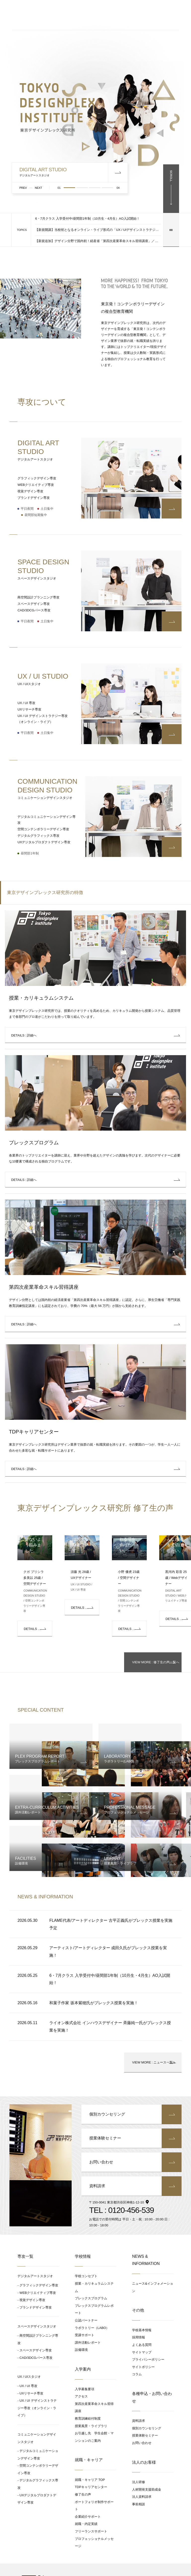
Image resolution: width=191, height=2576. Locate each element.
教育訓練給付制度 (88, 2418)
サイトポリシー (143, 2367)
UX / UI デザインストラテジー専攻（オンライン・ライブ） (36, 2408)
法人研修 (138, 2482)
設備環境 (81, 2350)
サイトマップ (141, 2352)
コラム (137, 2374)
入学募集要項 (84, 2389)
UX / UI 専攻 (26, 703)
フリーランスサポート (91, 2531)
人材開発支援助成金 (146, 2489)
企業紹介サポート (88, 2516)
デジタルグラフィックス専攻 (38, 835)
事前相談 (138, 2504)
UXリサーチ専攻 (29, 709)
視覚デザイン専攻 (30, 491)
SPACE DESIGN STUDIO (45, 569)
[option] (80, 1575)
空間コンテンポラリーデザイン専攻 (43, 829)
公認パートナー (86, 2320)
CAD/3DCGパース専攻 (33, 610)
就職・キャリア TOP (90, 2480)
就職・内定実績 (86, 2524)
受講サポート (84, 2335)
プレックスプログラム (34, 1142)
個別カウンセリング (131, 2114)
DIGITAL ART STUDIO (45, 450)
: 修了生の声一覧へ (152, 1662)
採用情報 (138, 2337)
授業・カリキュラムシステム (41, 998)
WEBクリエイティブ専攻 (35, 485)
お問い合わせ (131, 2162)
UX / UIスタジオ (29, 2377)
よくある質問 (141, 2345)
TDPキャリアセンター (34, 1431)
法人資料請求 (141, 2497)
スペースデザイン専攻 (33, 604)
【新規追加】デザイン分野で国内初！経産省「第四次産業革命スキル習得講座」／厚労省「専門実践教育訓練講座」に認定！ (98, 241)
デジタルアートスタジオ (35, 2276)
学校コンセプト (86, 2276)
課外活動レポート (88, 2342)
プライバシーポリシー (148, 2359)
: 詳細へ (24, 1035)
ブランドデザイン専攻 (33, 498)
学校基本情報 (141, 2330)
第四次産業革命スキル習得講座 (44, 1287)
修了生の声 (83, 2494)
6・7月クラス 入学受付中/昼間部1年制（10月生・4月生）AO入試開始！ (87, 218)
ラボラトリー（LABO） (92, 2328)
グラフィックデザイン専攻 (36, 478)
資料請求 (131, 2186)
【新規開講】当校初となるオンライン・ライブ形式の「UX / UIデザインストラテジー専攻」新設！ (98, 230)
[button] (28, 1658)
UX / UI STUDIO (45, 679)
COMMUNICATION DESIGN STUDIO (47, 788)
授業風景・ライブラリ (91, 2426)
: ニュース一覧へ (152, 2062)
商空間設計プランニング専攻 (38, 597)
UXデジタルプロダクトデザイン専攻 (43, 842)
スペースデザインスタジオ (36, 2326)
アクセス (81, 2396)
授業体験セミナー (131, 2138)
